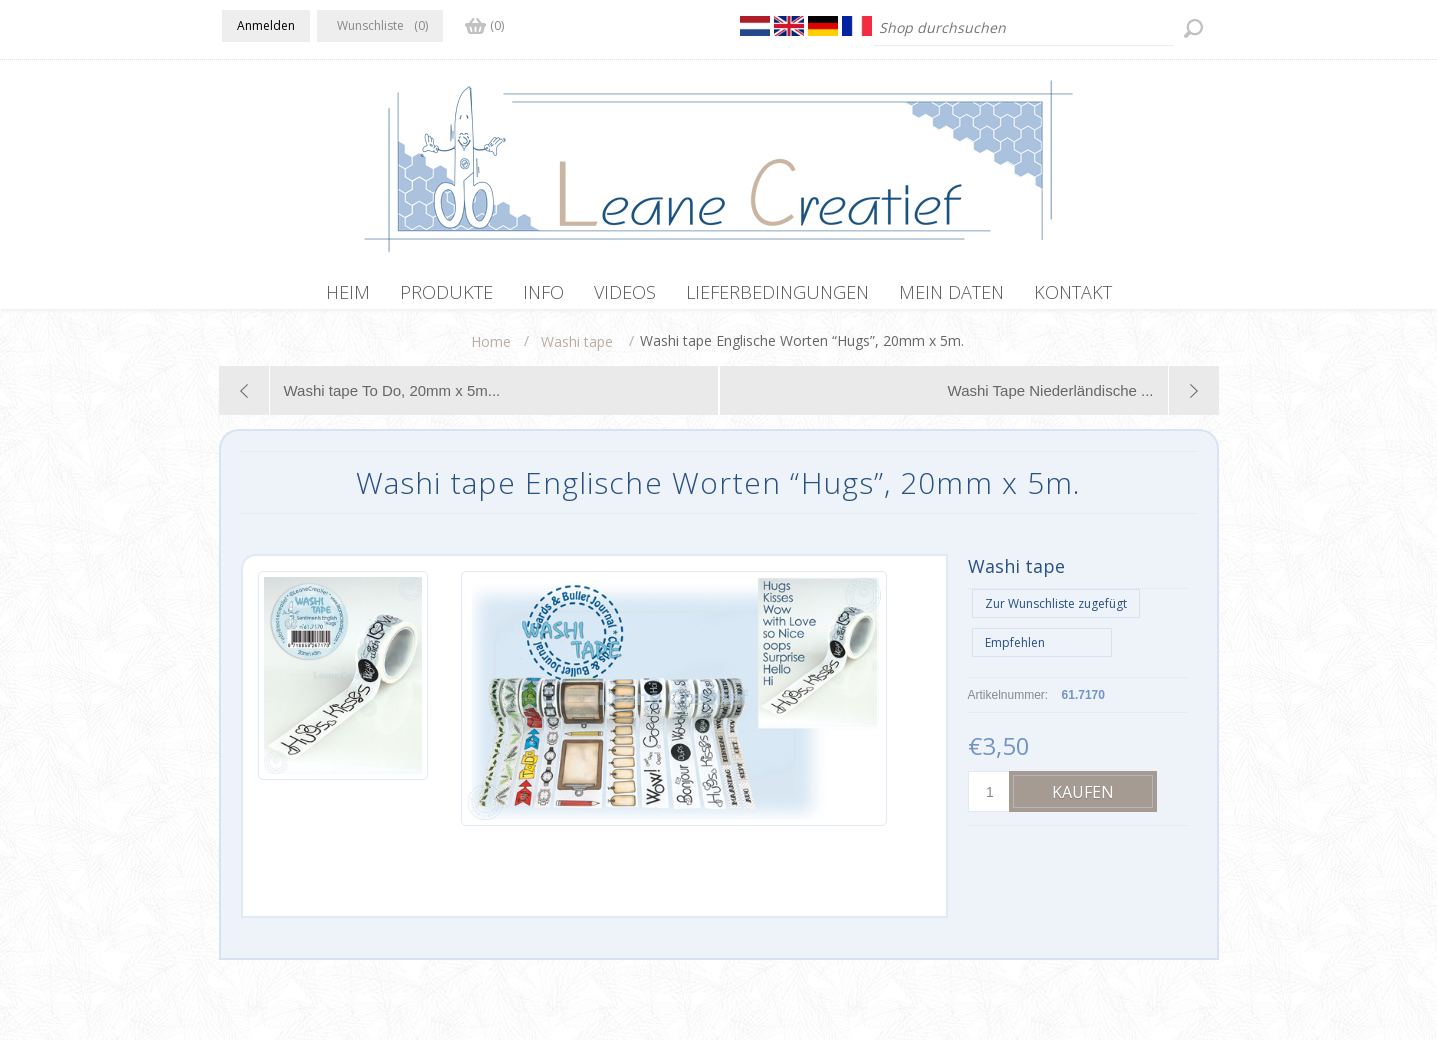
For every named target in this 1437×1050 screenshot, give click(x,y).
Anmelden (266, 25)
